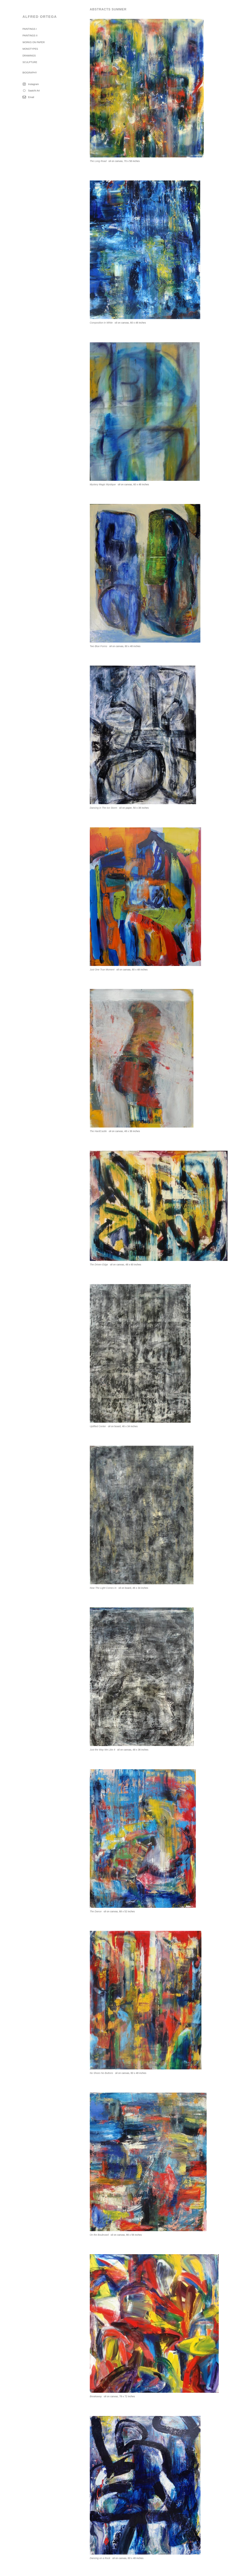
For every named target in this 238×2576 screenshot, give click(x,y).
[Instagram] (40, 84)
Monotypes (30, 48)
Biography (30, 72)
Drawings (29, 55)
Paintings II (30, 35)
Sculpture (30, 62)
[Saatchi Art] (40, 90)
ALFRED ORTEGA (40, 17)
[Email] (40, 97)
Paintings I (30, 29)
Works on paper (34, 42)
